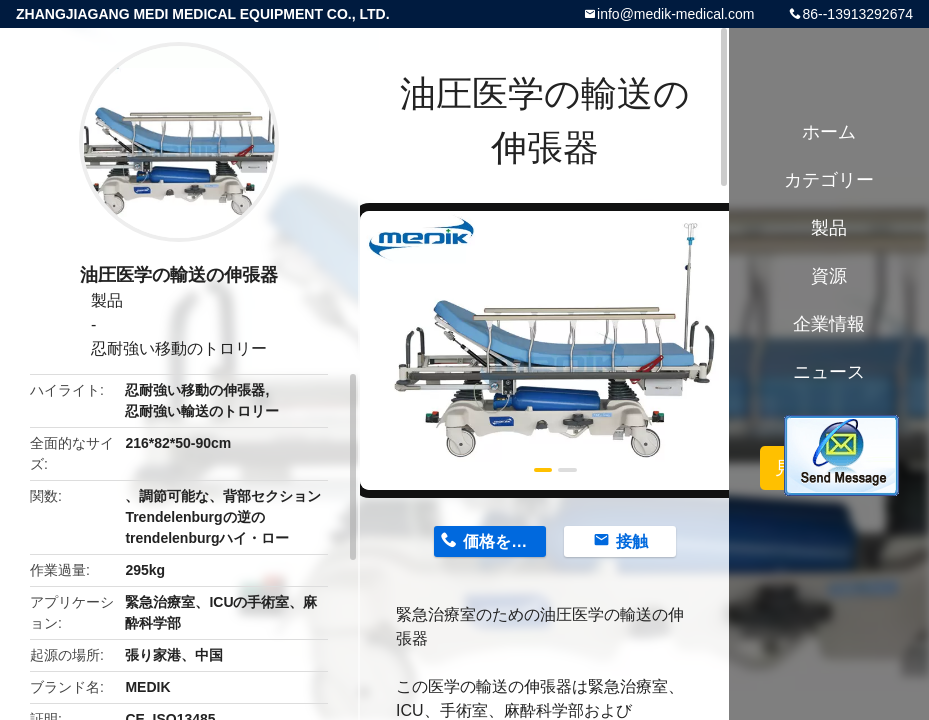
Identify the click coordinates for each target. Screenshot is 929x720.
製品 (107, 300)
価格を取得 (503, 541)
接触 (632, 541)
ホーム (829, 132)
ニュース (829, 372)
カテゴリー (829, 180)
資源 (829, 276)
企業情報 (829, 324)
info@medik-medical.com (675, 14)
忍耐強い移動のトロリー (179, 348)
